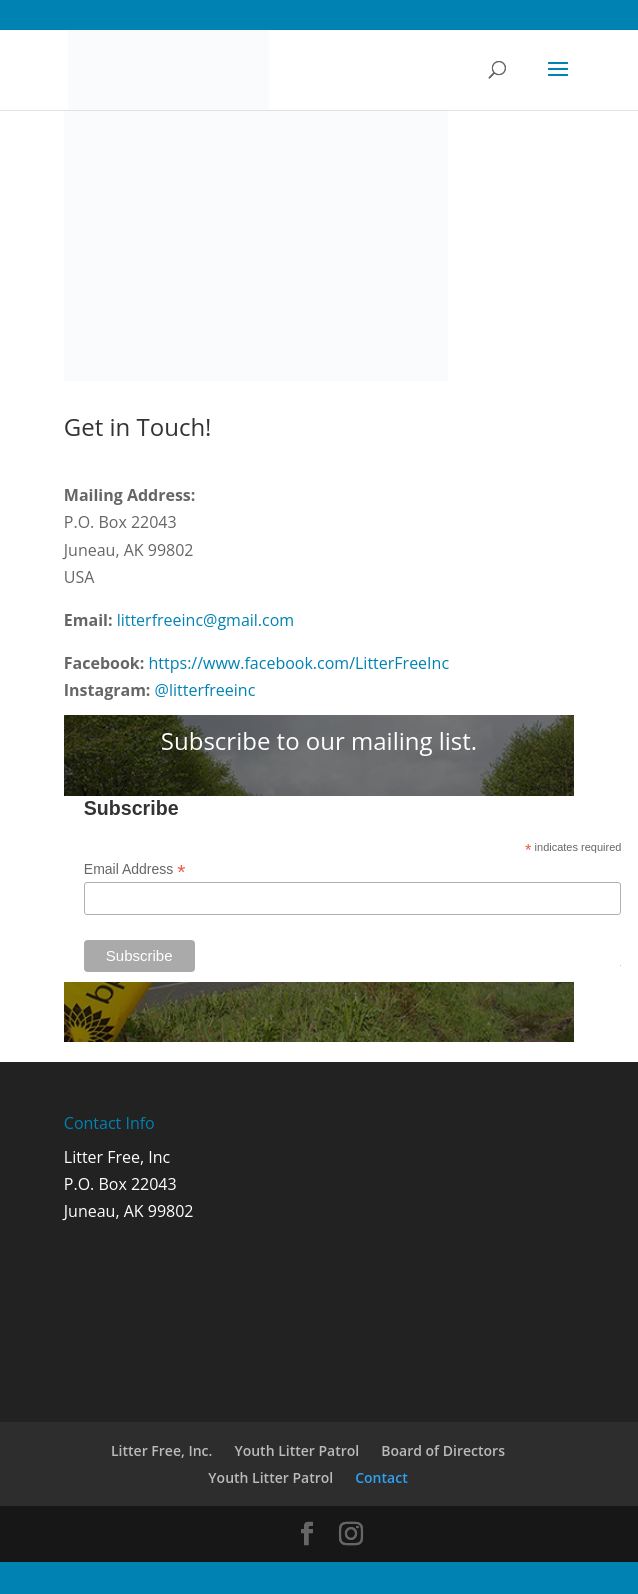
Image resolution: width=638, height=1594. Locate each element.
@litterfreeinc (205, 690)
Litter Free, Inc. (161, 1450)
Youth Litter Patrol (296, 1450)
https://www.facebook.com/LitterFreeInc (299, 663)
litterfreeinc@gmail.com (206, 620)
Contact (381, 1477)
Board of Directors (443, 1450)
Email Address (135, 869)
